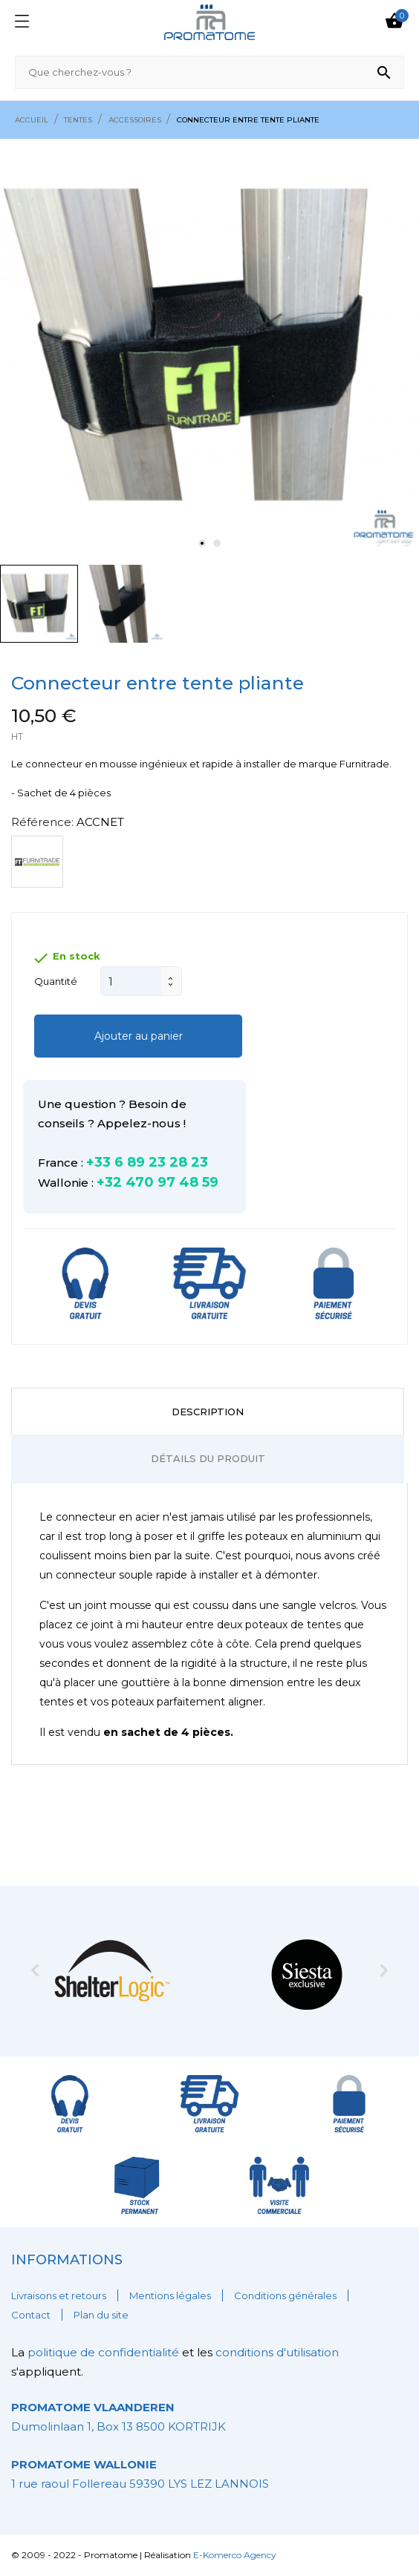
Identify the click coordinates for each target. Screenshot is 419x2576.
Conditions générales (285, 2295)
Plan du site (101, 2315)
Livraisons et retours (58, 2295)
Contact (31, 2315)
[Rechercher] (209, 72)
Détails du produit (208, 1458)
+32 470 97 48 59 (157, 1182)
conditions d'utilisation (277, 2352)
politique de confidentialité (104, 2352)
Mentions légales (170, 2295)
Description (208, 1412)
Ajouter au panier (138, 1036)
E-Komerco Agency (234, 2554)
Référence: (42, 822)
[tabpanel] (209, 348)
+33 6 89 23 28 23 (147, 1162)
